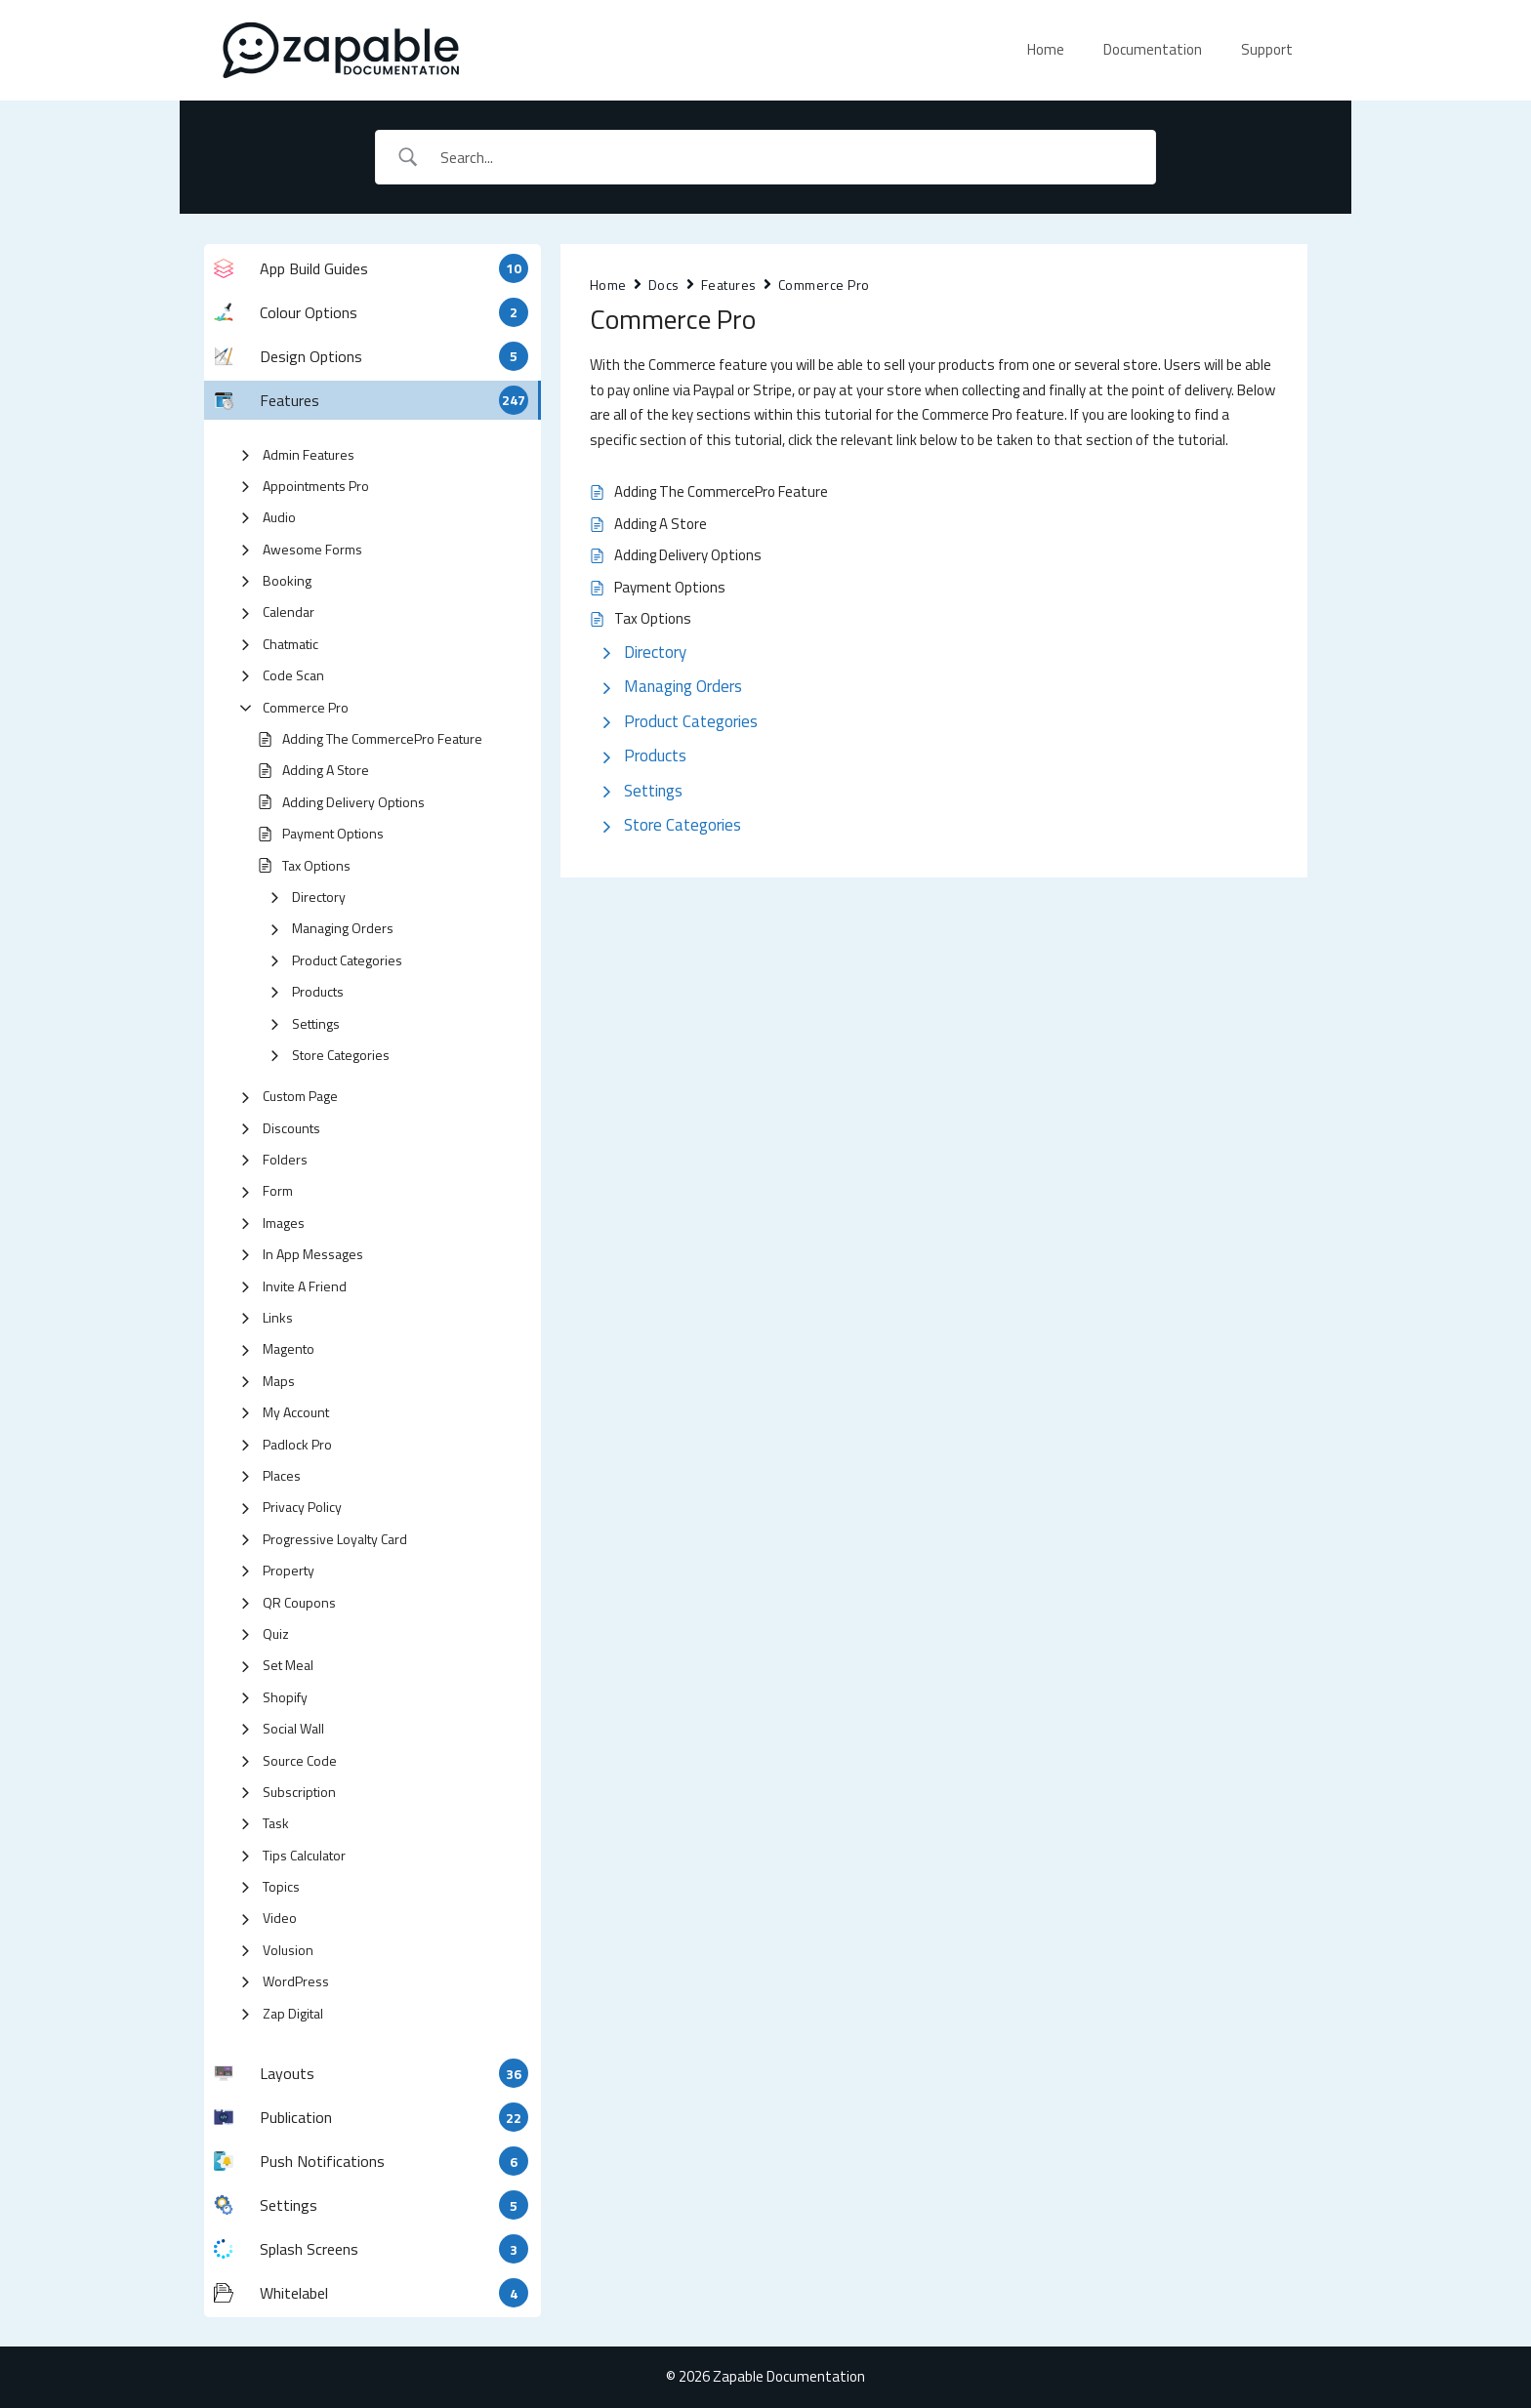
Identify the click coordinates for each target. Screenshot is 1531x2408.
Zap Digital (293, 2013)
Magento (288, 1348)
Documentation (1152, 49)
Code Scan (293, 675)
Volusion (288, 1949)
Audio (279, 517)
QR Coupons (299, 1602)
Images (284, 1222)
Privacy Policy (302, 1506)
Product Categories (347, 960)
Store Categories (341, 1054)
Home (1045, 49)
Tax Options (316, 865)
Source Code (300, 1760)
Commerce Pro (306, 707)
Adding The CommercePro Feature (382, 738)
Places (282, 1475)
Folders (285, 1159)
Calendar (288, 611)
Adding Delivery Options (353, 802)
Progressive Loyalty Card (335, 1539)
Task (276, 1823)
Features (729, 284)
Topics (281, 1886)
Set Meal (288, 1664)
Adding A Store (325, 769)
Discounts (291, 1128)
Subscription (299, 1791)
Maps (279, 1380)
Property (288, 1570)
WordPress (296, 1981)
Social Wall (293, 1728)
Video (280, 1917)
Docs (664, 284)
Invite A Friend (305, 1286)
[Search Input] (791, 157)
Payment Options (333, 833)
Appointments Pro (316, 485)
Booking (287, 580)
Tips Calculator (304, 1855)
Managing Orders (342, 928)
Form (278, 1190)
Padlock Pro (297, 1444)
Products (318, 991)
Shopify (285, 1697)
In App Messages (313, 1254)
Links (278, 1317)
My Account (296, 1412)
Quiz (276, 1633)
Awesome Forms (312, 549)
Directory (319, 896)
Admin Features (308, 454)
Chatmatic (290, 643)
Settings (316, 1023)
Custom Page (300, 1095)
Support (1267, 49)
